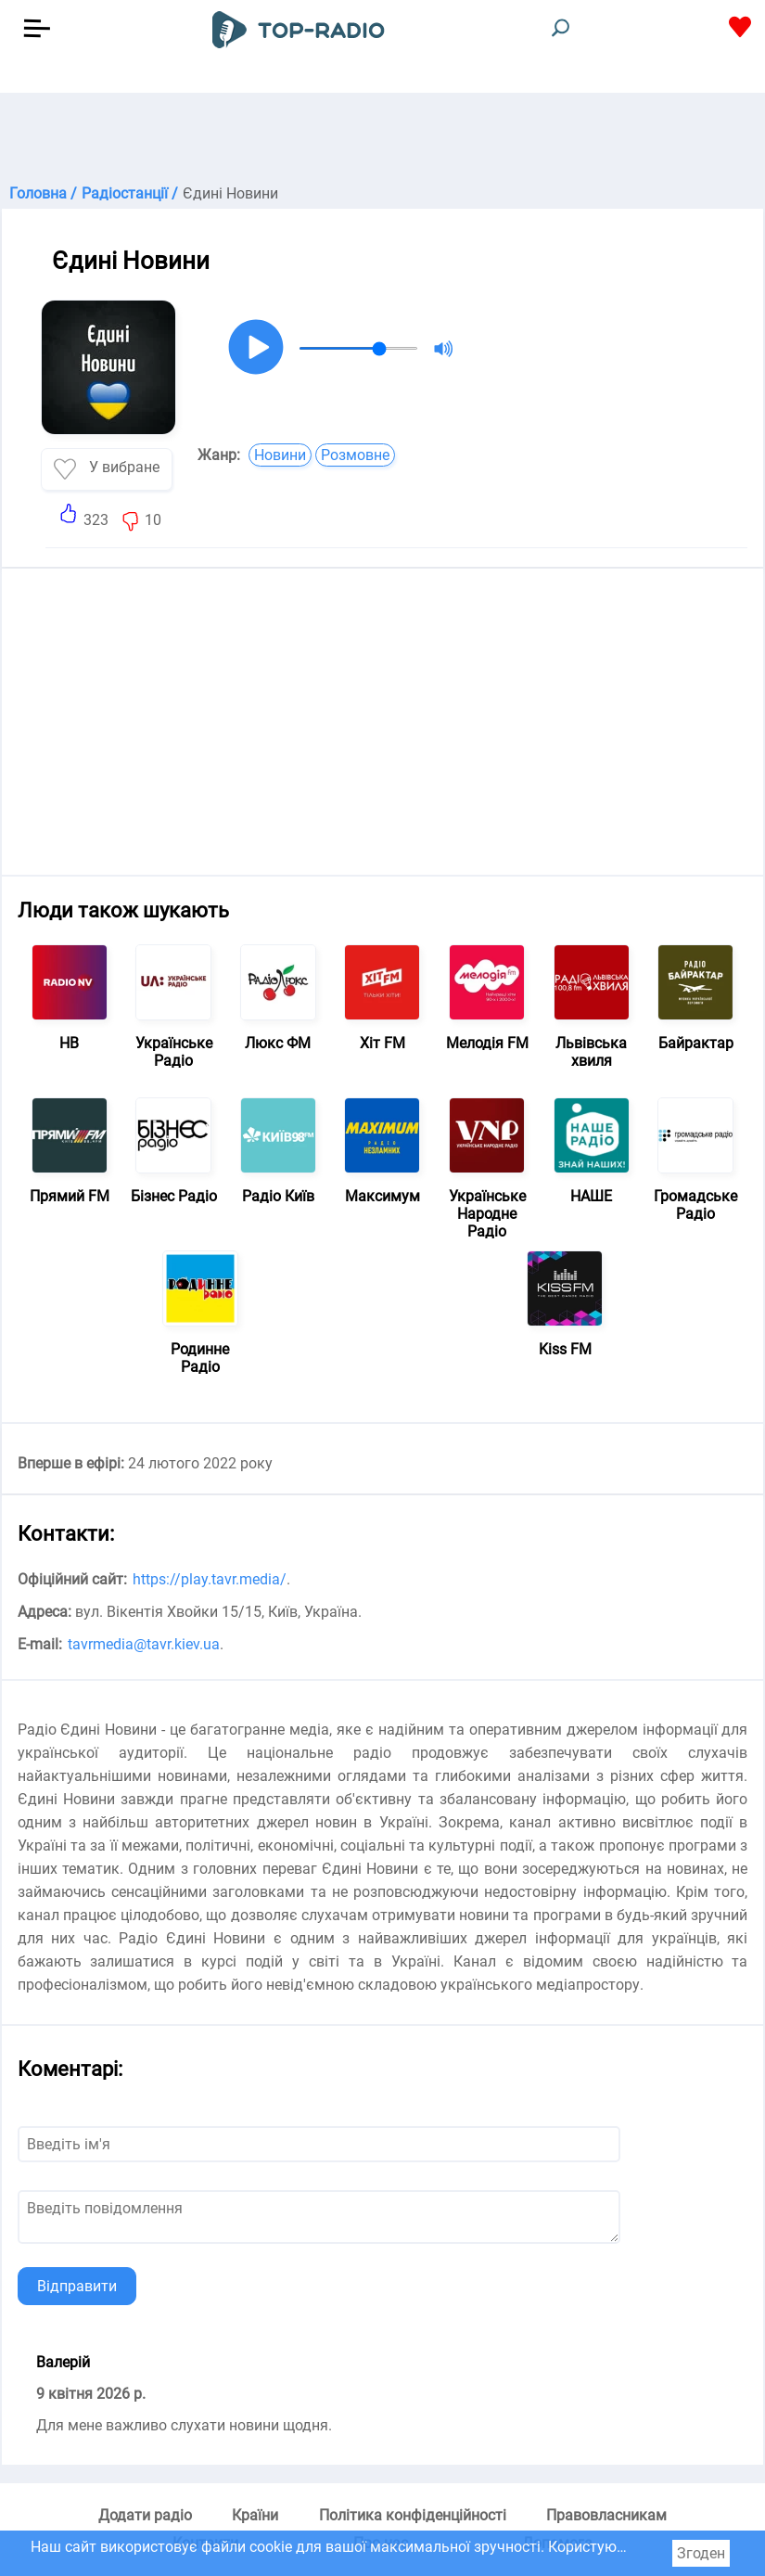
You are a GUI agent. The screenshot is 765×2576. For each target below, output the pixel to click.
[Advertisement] (382, 139)
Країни (255, 2515)
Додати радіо (145, 2515)
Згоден (701, 2553)
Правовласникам (606, 2515)
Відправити (77, 2286)
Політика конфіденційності (412, 2515)
